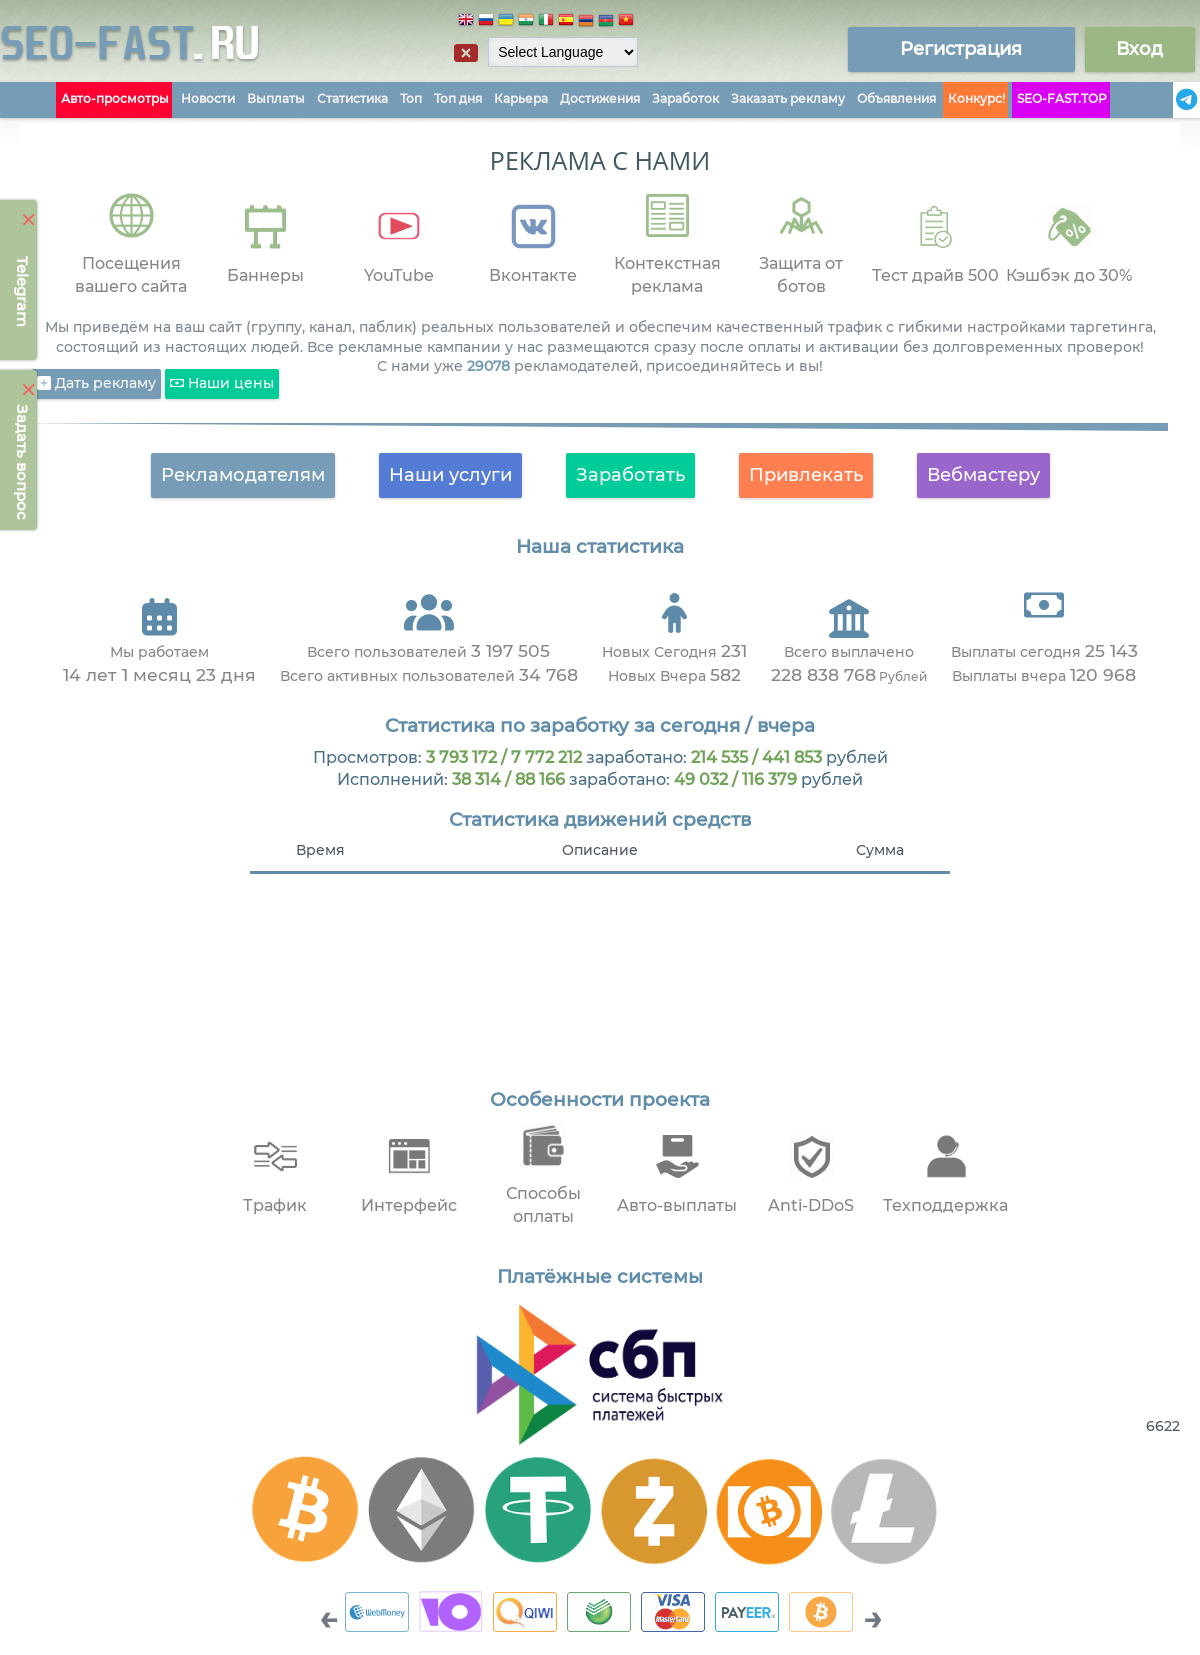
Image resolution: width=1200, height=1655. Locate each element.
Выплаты (276, 98)
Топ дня (458, 98)
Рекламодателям (243, 475)
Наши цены (222, 384)
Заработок (685, 98)
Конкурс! (976, 98)
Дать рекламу (96, 384)
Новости (208, 98)
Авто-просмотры (115, 98)
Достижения (600, 98)
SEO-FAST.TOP (1062, 98)
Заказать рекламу (788, 98)
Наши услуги (450, 475)
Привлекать (806, 475)
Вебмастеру (983, 475)
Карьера (521, 98)
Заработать (630, 475)
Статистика (352, 98)
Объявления (896, 98)
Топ (411, 98)
